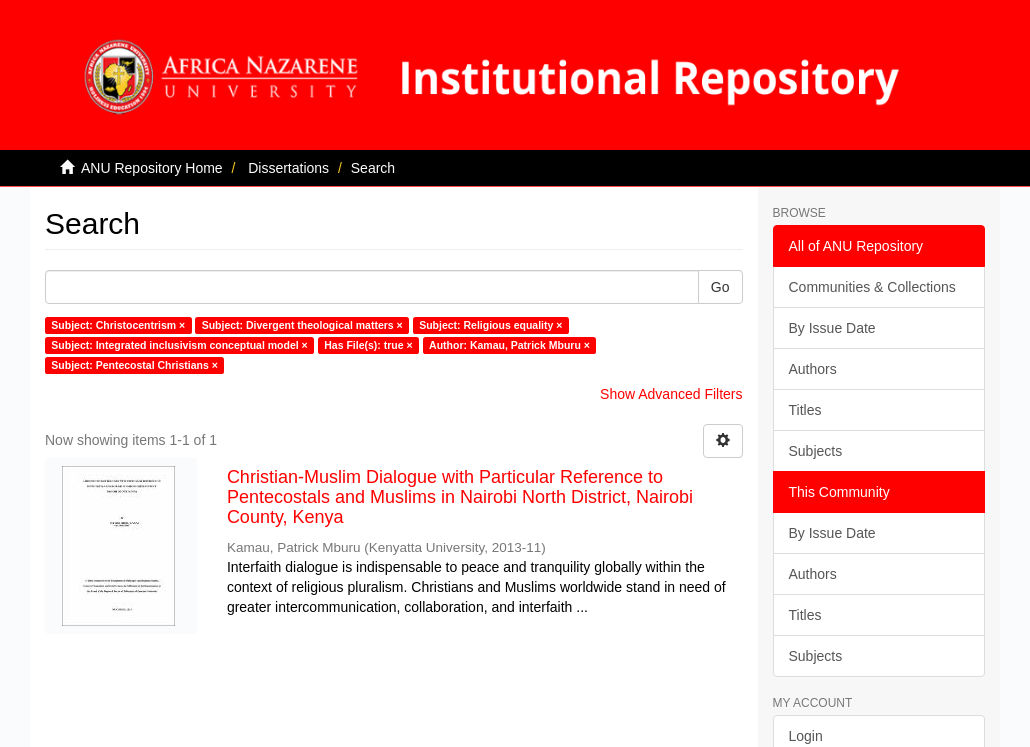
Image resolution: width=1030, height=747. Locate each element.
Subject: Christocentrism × (118, 325)
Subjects (816, 451)
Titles (805, 410)
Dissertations (288, 168)
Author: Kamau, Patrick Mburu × (509, 345)
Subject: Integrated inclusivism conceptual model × (179, 345)
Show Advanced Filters (671, 394)
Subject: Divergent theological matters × (302, 325)
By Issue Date (832, 328)
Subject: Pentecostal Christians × (134, 365)
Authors (813, 369)
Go (720, 287)
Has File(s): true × (368, 345)
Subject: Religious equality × (490, 325)
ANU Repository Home (152, 168)
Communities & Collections (872, 287)
